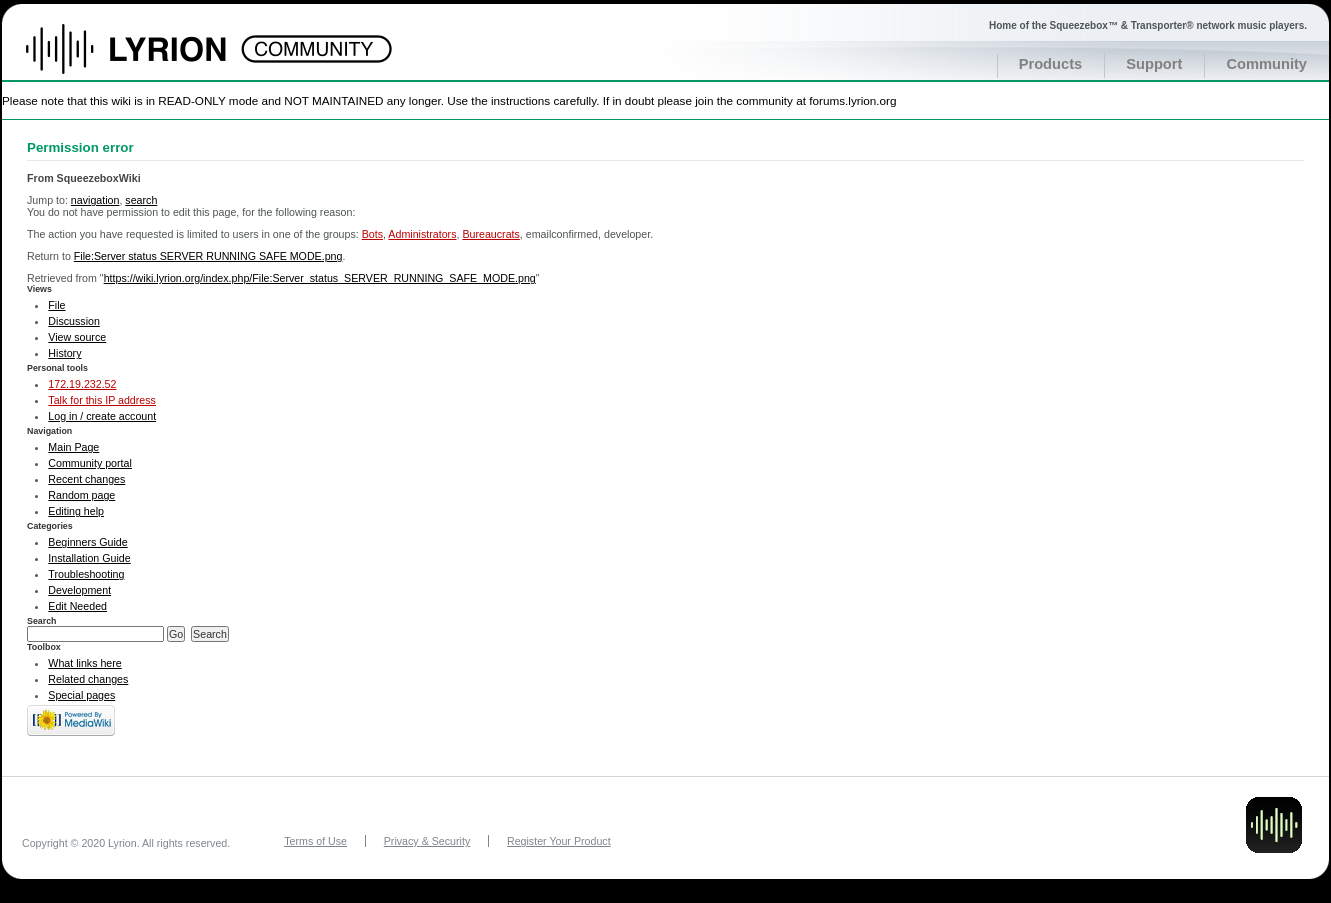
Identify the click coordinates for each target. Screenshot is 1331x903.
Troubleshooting (86, 574)
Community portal (90, 463)
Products (1051, 64)
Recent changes (86, 479)
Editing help (76, 511)
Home (147, 59)
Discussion (74, 321)
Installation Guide (89, 558)
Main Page (73, 447)
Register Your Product (559, 841)
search (141, 200)
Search (42, 621)
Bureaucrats (490, 234)
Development (79, 590)
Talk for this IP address (102, 400)
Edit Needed (77, 606)
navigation (95, 200)
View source (77, 337)
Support (1154, 64)
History (64, 353)
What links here (84, 663)
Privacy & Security (427, 841)
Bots (372, 234)
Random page (81, 495)
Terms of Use (315, 841)
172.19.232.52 (82, 384)
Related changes (88, 679)
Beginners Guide (87, 542)
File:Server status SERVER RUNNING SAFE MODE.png (208, 256)
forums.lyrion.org (852, 100)
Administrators (422, 234)
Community (1266, 64)
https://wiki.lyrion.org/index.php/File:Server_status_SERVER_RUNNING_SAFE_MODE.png (320, 278)
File (56, 305)
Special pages (81, 695)
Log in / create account (102, 416)
